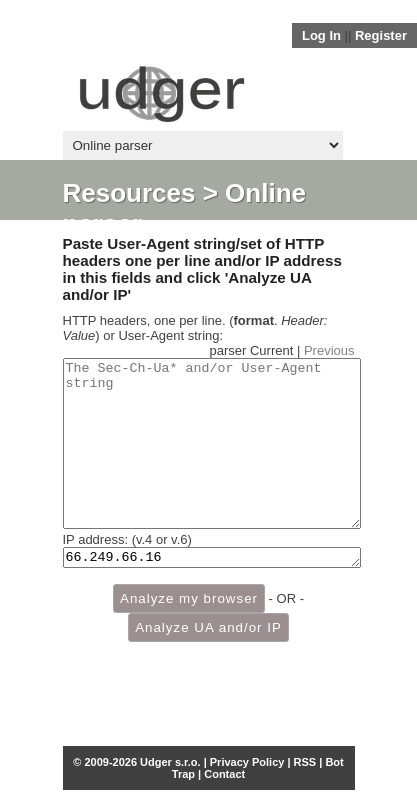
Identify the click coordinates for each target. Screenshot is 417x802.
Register (381, 35)
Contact (224, 774)
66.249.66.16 (212, 592)
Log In (321, 35)
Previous (329, 350)
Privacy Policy (247, 762)
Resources (129, 193)
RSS (305, 762)
